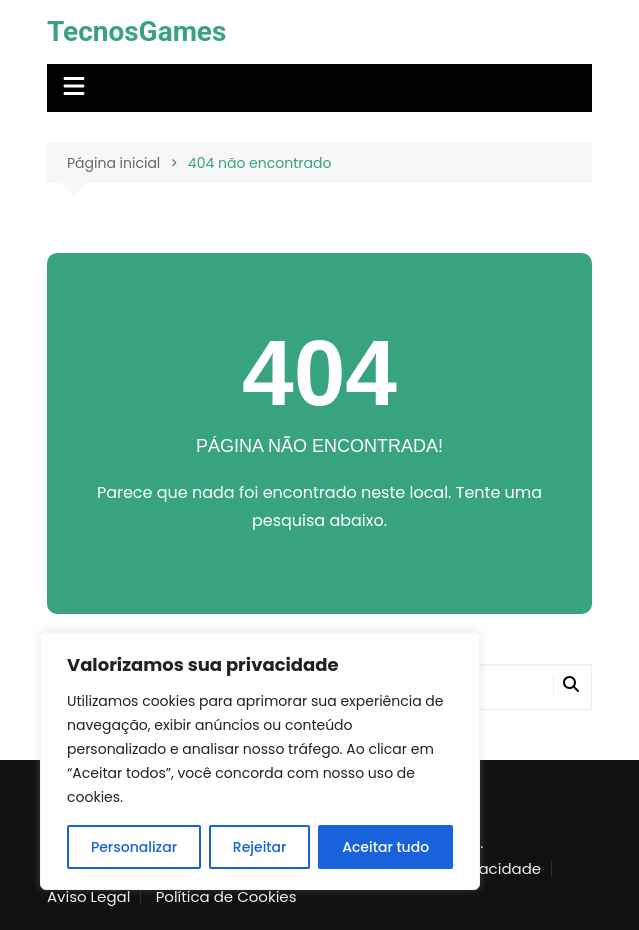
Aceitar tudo (385, 847)
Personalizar (134, 847)
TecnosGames (137, 31)
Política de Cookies (226, 897)
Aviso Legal (88, 897)
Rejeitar (260, 847)
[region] (260, 761)
